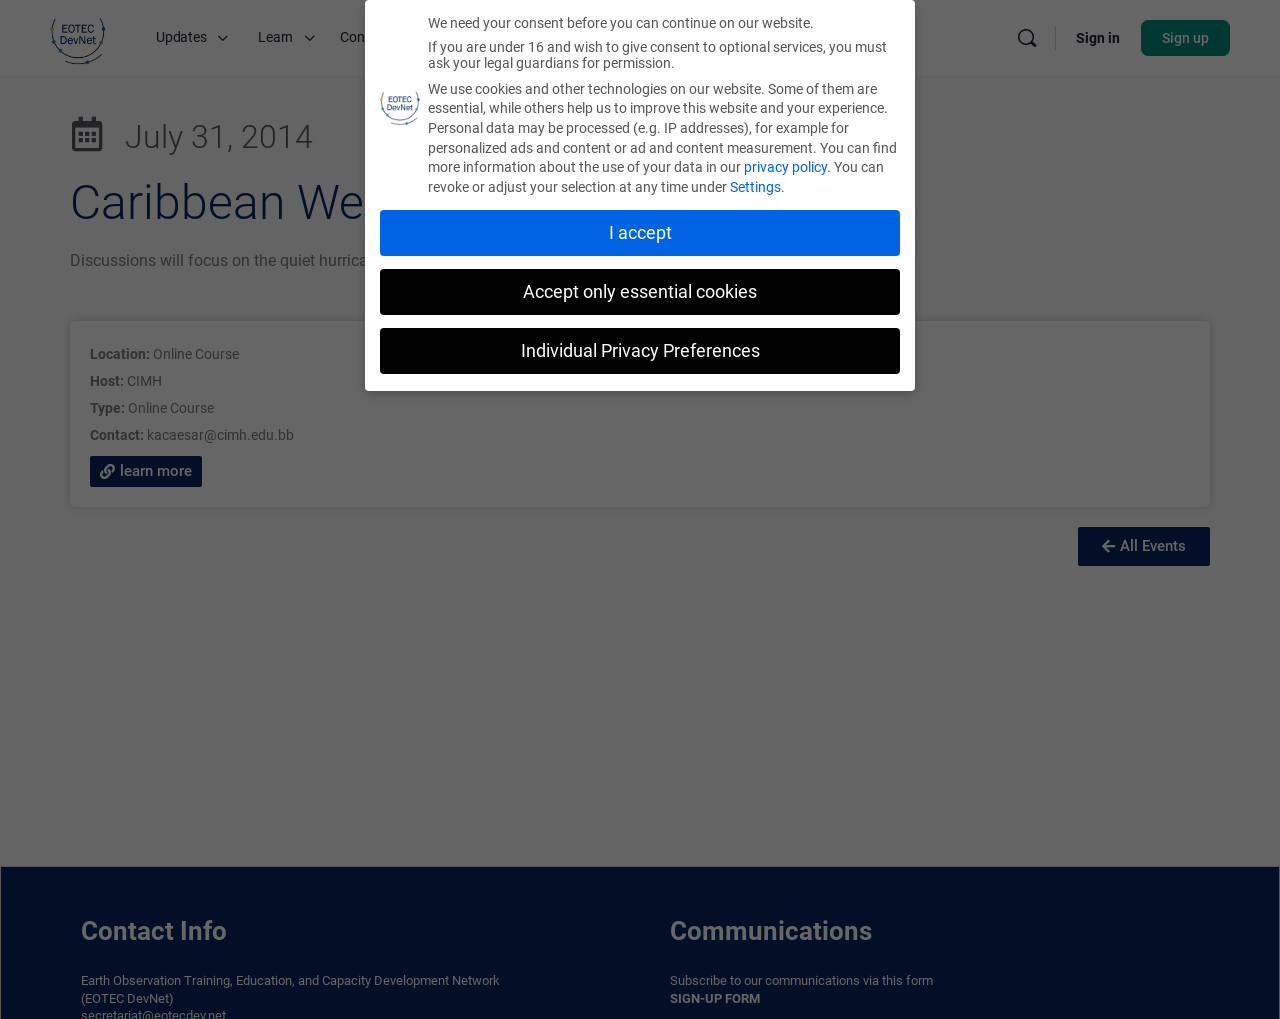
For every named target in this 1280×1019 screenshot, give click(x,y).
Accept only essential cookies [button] (640, 292)
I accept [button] (640, 233)
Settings (755, 187)
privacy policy (785, 167)
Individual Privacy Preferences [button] (640, 350)
